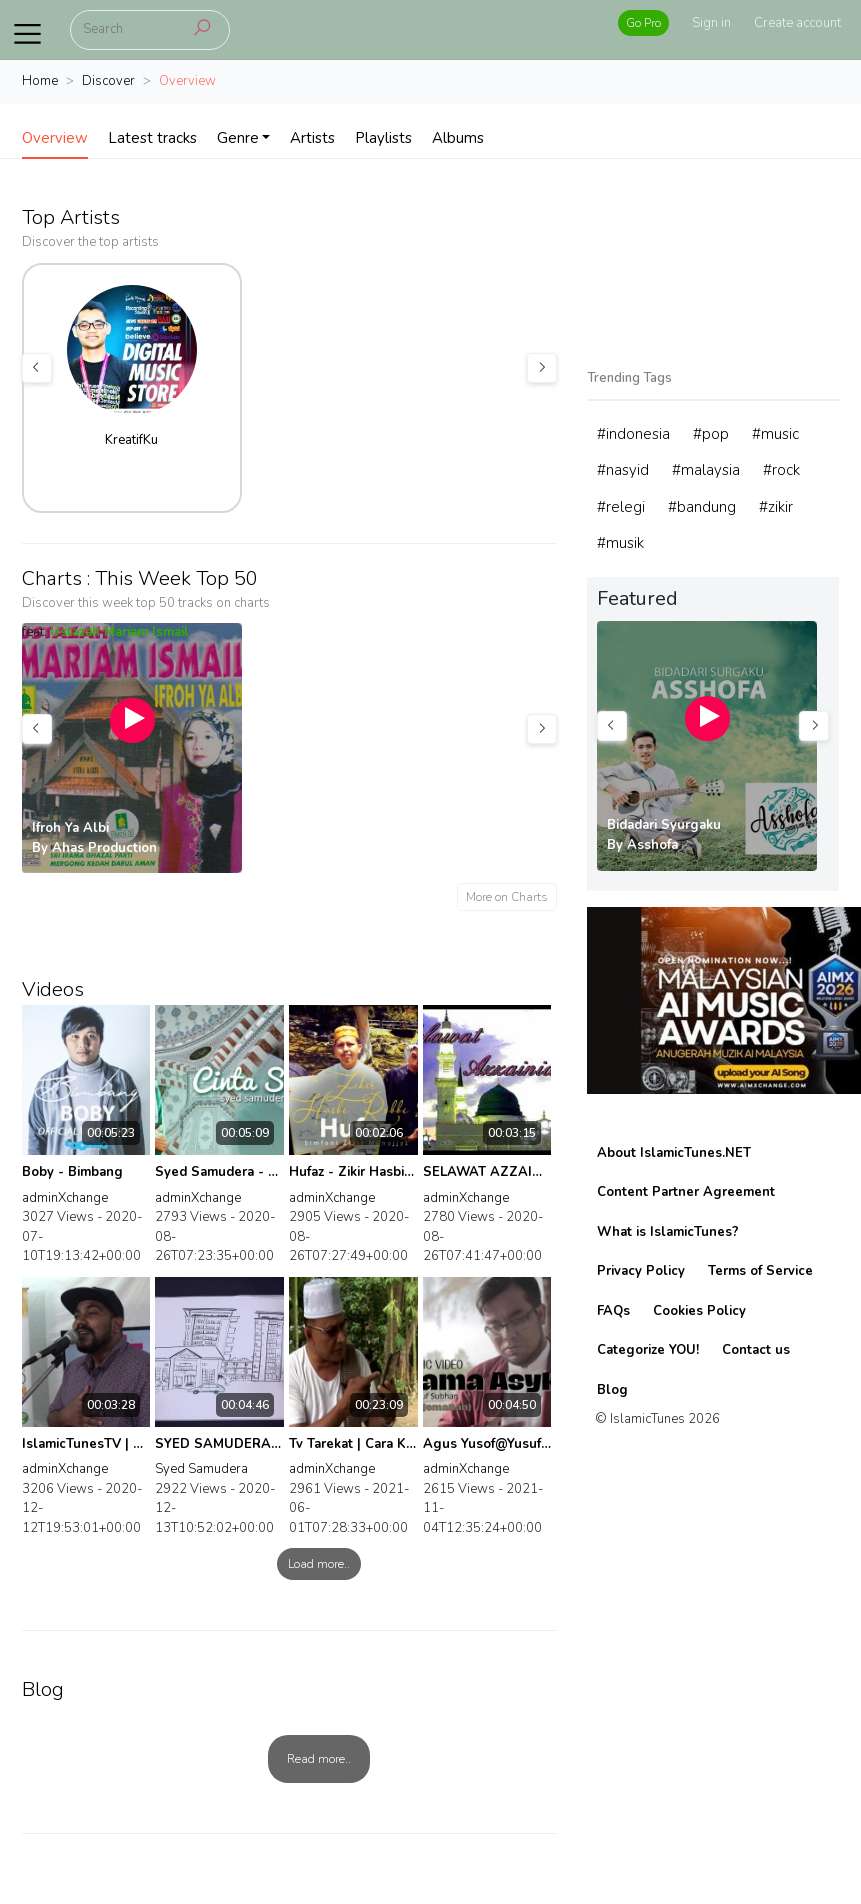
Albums (458, 138)
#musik (620, 543)
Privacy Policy (641, 1271)
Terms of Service (760, 1271)
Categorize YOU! (648, 1350)
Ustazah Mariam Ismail (119, 632)
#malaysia (706, 470)
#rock (781, 470)
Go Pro (643, 23)
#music (775, 434)
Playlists (383, 138)
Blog (612, 1390)
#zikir (776, 507)
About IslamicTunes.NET (674, 1153)
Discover (108, 81)
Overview (55, 138)
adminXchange (65, 1198)
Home (40, 81)
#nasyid (623, 470)
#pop (711, 434)
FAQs (613, 1311)
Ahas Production (104, 848)
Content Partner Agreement (686, 1192)
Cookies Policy (699, 1311)
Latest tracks (152, 138)
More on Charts (507, 897)
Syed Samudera (201, 1469)
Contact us (756, 1350)
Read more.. (319, 1759)
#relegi (621, 507)
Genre (238, 138)
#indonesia (633, 434)
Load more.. (319, 1564)
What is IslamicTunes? (668, 1232)
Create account (797, 23)
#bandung (702, 507)
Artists (312, 138)
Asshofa (652, 845)
